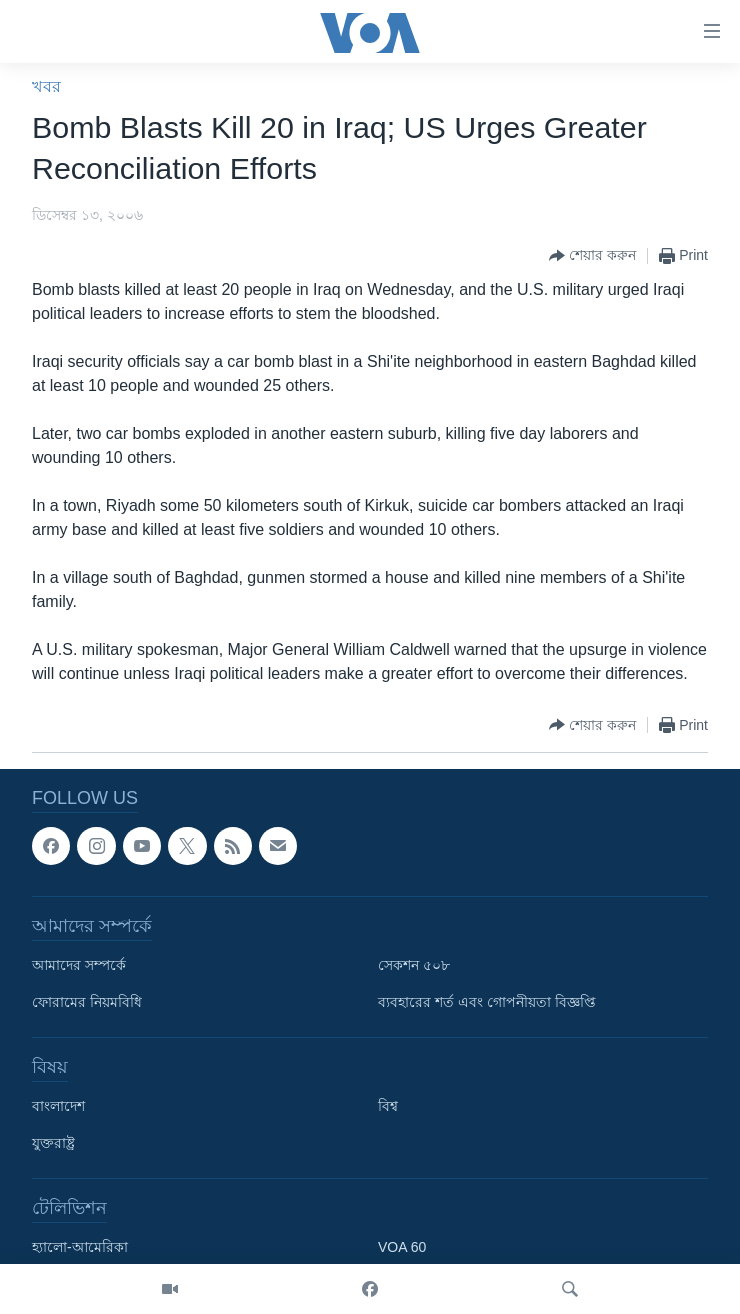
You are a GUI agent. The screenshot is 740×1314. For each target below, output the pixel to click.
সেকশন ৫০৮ (414, 965)
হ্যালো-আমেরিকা (80, 1247)
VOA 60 (402, 1247)
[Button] (592, 256)
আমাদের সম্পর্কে (79, 965)
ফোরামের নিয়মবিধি (87, 1002)
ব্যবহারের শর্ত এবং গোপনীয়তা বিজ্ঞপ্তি (487, 1002)
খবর (46, 86)
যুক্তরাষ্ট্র (53, 1143)
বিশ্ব (388, 1106)
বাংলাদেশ (58, 1106)
